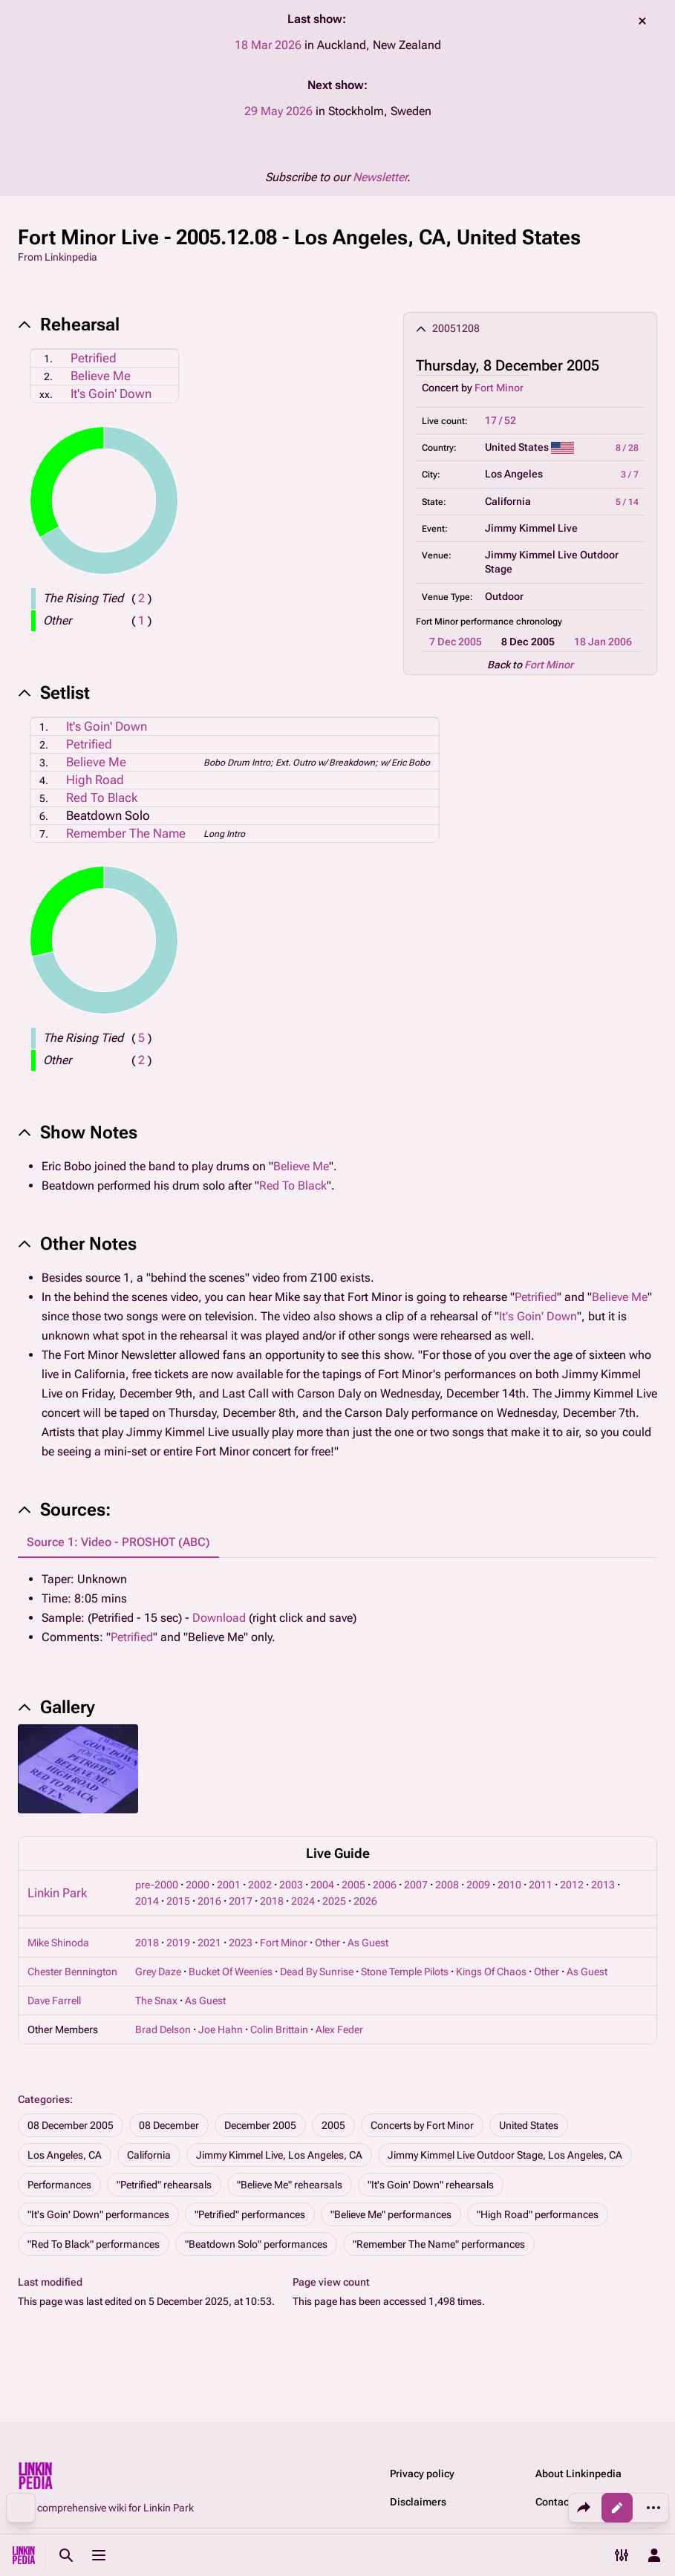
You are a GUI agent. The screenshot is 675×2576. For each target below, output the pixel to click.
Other (327, 1943)
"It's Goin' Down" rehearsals (431, 2185)
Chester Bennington (72, 1971)
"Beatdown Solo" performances (256, 2244)
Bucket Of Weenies (231, 1971)
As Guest (368, 1943)
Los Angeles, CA (64, 2155)
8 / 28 (627, 448)
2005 (353, 1885)
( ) (141, 598)
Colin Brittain (279, 2029)
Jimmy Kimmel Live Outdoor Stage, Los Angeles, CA (505, 2155)
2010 (509, 1885)
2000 (197, 1885)
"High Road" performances (538, 2214)
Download (219, 1618)
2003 (291, 1885)
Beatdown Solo (108, 815)
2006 (385, 1885)
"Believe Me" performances (390, 2214)
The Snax (156, 2000)
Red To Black (101, 797)
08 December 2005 (70, 2125)
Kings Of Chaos (491, 1971)
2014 (147, 1901)
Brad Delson (163, 2029)
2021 (209, 1943)
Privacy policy (422, 2473)
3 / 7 (630, 474)
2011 (540, 1885)
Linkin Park (57, 1892)
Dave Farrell (54, 2000)
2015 (178, 1901)
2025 (334, 1901)
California (149, 2155)
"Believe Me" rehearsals (289, 2185)
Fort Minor (499, 388)
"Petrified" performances (250, 2214)
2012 (572, 1885)
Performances (59, 2185)
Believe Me (101, 375)
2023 (240, 1943)
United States (528, 2125)
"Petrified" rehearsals (164, 2185)
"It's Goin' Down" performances (98, 2214)
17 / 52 (500, 420)
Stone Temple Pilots (405, 1971)
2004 (322, 1885)
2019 (178, 1943)
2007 (416, 1885)
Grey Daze (158, 1971)
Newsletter (380, 177)
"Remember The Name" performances (439, 2244)
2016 (209, 1901)
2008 (447, 1885)
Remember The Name (126, 833)
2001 (229, 1885)
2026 (365, 1901)
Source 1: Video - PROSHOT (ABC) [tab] (118, 1542)
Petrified (94, 357)
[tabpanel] (337, 1608)
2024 (303, 1901)
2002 (260, 1885)
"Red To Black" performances (93, 2244)
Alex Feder (339, 2029)
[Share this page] (584, 2508)
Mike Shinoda (58, 1943)
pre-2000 (156, 1885)
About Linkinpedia (578, 2473)
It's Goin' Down (111, 393)
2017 (240, 1901)
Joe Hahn (220, 2029)
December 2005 (260, 2125)
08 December (169, 2125)
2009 (478, 1885)
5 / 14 (627, 502)
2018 (272, 1901)
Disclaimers (418, 2502)
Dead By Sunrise (316, 1971)
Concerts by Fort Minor (422, 2125)
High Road (95, 779)
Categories (44, 2099)
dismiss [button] (642, 21)
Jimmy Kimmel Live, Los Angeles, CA (279, 2155)
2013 (603, 1885)
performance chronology (511, 621)
